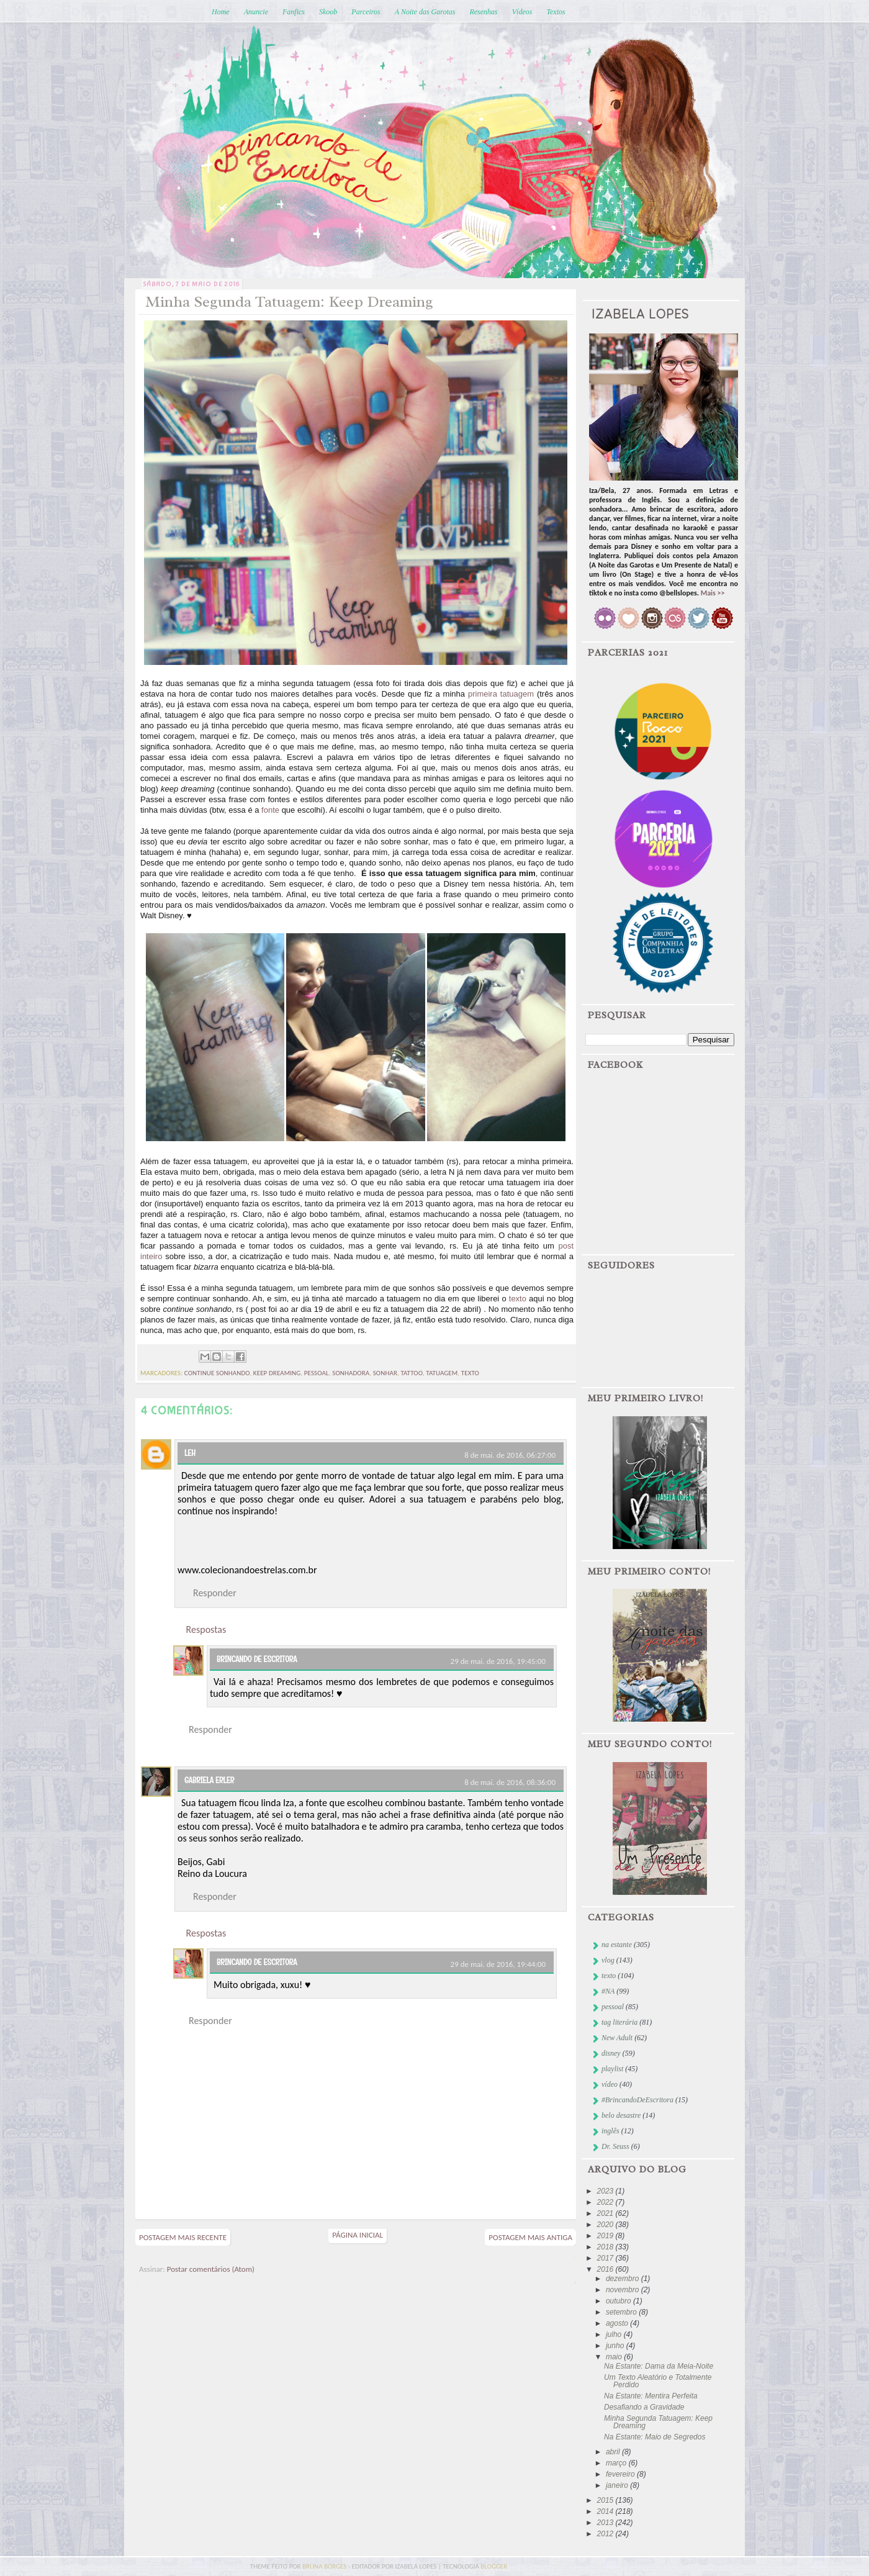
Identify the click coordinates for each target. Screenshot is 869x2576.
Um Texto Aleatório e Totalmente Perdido (657, 2381)
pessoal (316, 1373)
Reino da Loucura (212, 1873)
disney (611, 2053)
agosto (618, 2323)
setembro (622, 2312)
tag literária (619, 2022)
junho (616, 2345)
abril (614, 2451)
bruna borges (325, 2566)
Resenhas (483, 11)
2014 (606, 2511)
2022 (606, 2202)
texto (517, 1298)
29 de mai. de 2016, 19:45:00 (498, 1661)
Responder (214, 1593)
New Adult (617, 2037)
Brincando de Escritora (257, 1659)
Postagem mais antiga (530, 2237)
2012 (606, 2533)
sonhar (385, 1373)
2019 (606, 2235)
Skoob (328, 11)
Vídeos (522, 11)
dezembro (623, 2278)
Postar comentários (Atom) (210, 2269)
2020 (606, 2224)
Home (221, 11)
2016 (606, 2269)
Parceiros (365, 11)
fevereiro (621, 2474)
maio (615, 2356)
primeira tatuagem (501, 693)
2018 (606, 2247)
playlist (612, 2068)
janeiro (618, 2485)
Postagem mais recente (183, 2237)
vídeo (609, 2084)
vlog (608, 1960)
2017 (606, 2258)
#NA (608, 1991)
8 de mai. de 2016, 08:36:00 (510, 1782)
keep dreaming (277, 1373)
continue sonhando (217, 1373)
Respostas (206, 1629)
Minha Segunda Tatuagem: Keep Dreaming (658, 2422)
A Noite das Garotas (425, 11)
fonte (270, 810)
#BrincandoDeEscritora (637, 2099)
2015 (606, 2500)
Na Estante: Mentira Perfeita (651, 2396)
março (617, 2463)
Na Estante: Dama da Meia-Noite (658, 2366)
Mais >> (713, 593)
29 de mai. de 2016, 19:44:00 (498, 1964)
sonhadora (350, 1373)
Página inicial (357, 2234)
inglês (610, 2130)
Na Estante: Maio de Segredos (654, 2437)
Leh (190, 1452)
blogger (493, 2566)
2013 (606, 2522)
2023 (606, 2191)
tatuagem (441, 1373)
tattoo (411, 1373)
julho (615, 2334)
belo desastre (621, 2115)
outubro (619, 2301)
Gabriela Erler (209, 1780)
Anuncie (256, 11)
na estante (616, 1944)
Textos (555, 11)
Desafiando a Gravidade (644, 2407)
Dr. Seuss (615, 2146)
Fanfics (293, 11)
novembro (623, 2289)
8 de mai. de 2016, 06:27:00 (510, 1455)
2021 (606, 2213)
